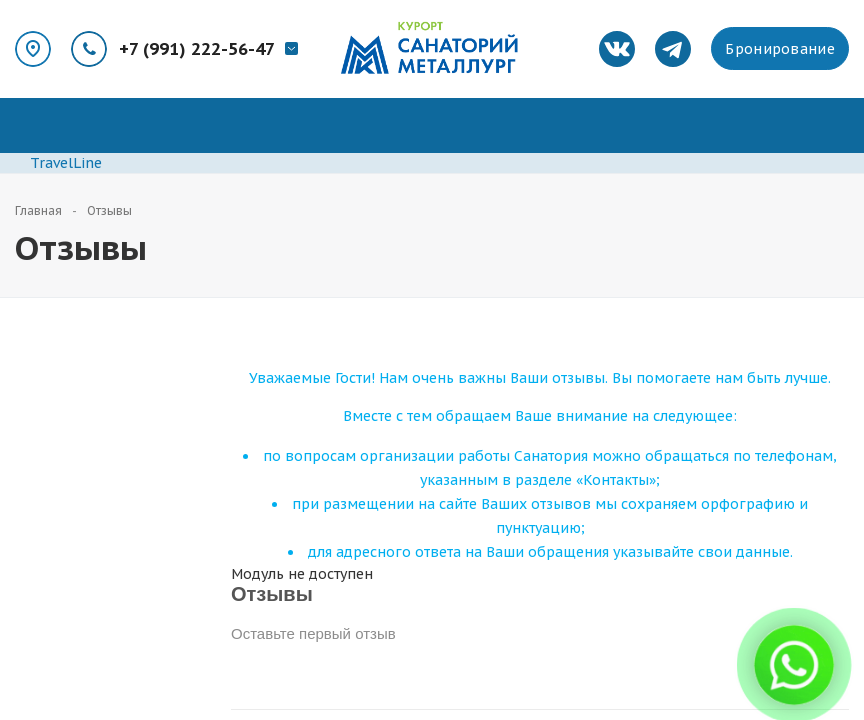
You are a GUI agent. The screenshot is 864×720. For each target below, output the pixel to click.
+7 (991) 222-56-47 (197, 49)
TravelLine (66, 163)
